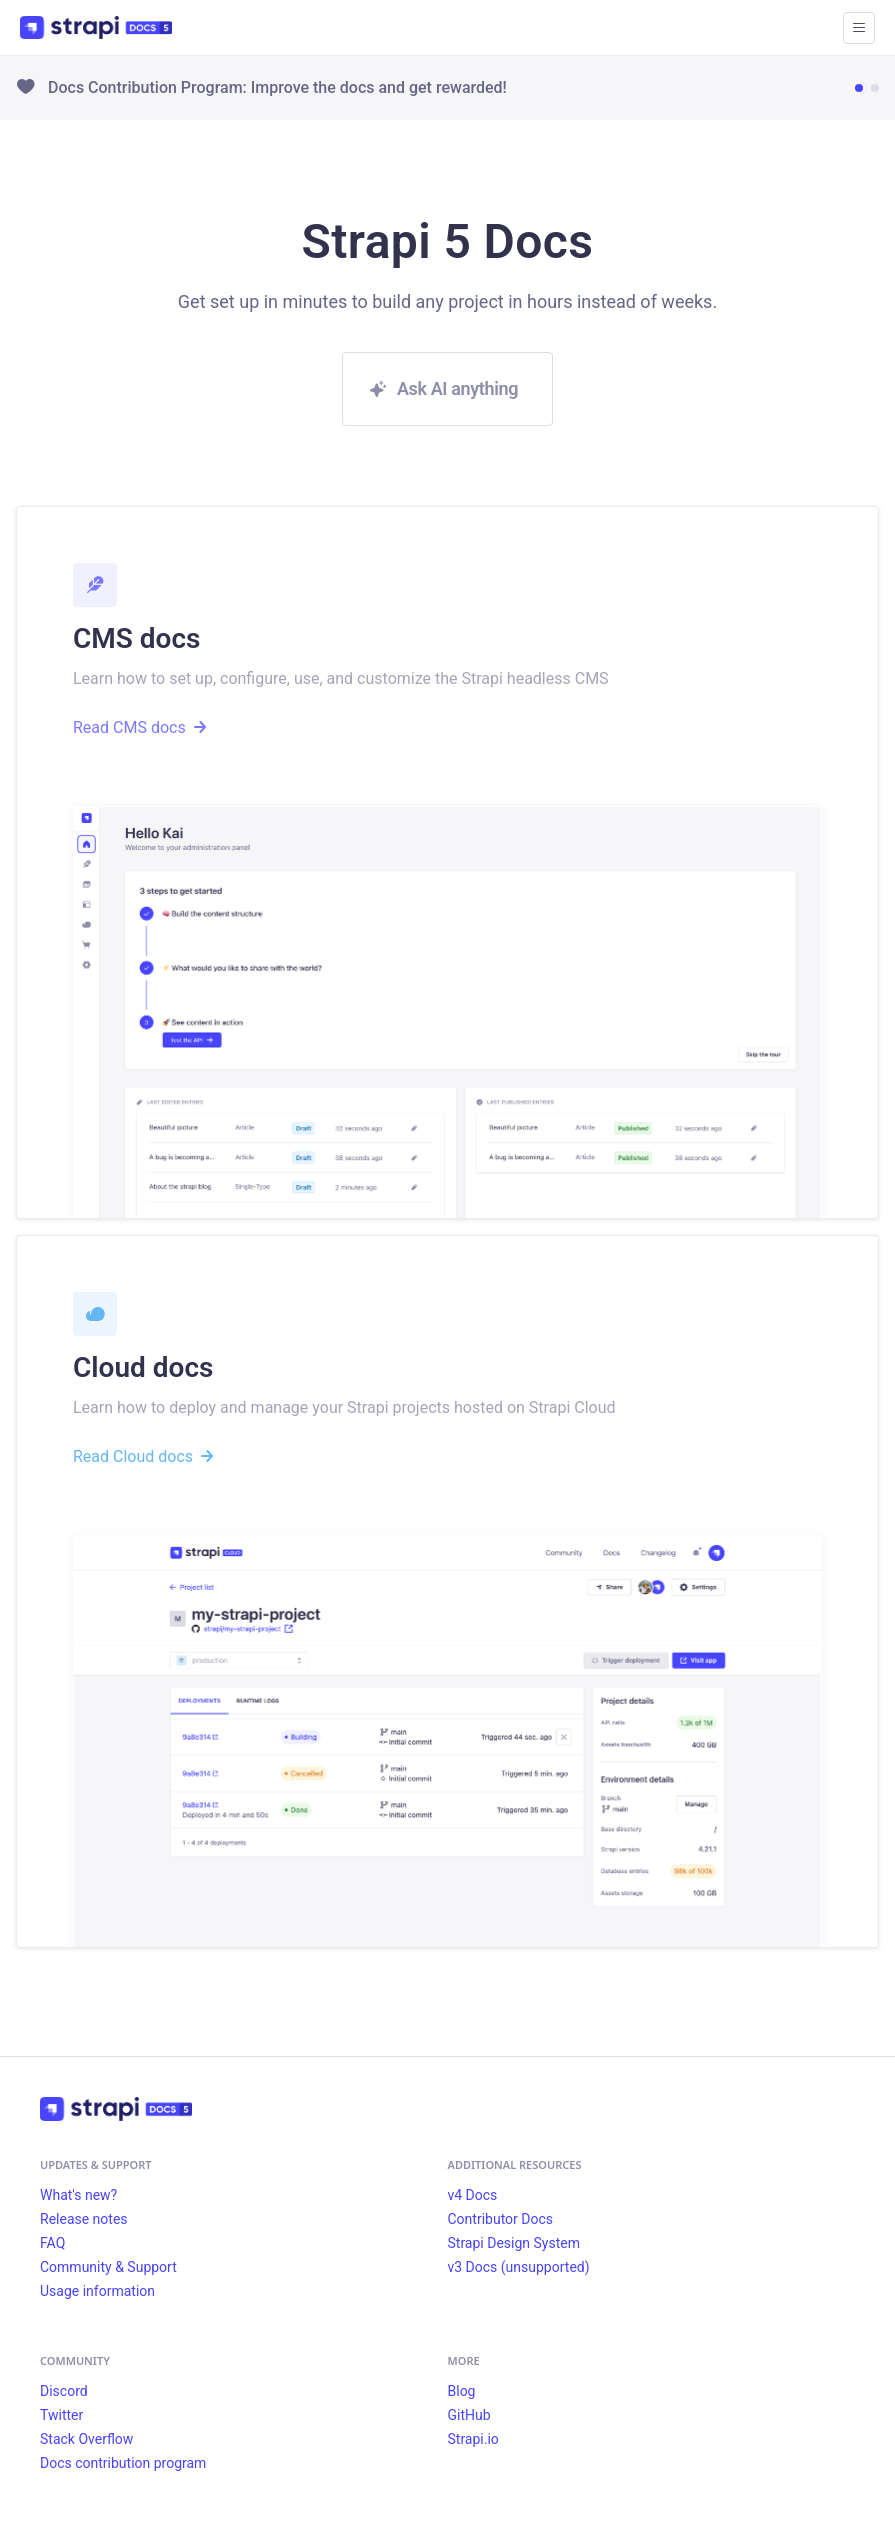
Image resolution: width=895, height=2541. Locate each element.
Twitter (61, 2415)
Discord (64, 2391)
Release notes (84, 2219)
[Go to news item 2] (875, 88)
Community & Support (108, 2267)
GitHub (469, 2415)
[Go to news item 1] (859, 88)
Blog (462, 2391)
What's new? (78, 2195)
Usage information (97, 2291)
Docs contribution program (123, 2463)
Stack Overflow (86, 2439)
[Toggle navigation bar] (859, 28)
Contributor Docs (501, 2219)
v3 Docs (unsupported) (519, 2267)
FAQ (52, 2243)
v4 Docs (473, 2195)
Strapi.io (473, 2439)
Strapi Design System (514, 2243)
